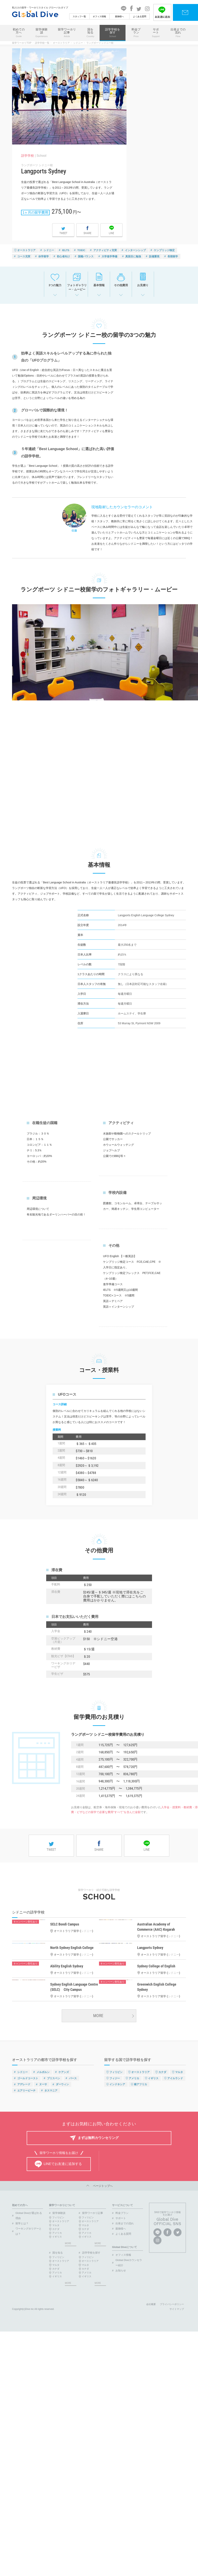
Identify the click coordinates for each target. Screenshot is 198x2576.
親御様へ (119, 16)
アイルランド (175, 2101)
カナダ (162, 2095)
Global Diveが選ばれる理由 (28, 2239)
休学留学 (43, 256)
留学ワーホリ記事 (67, 33)
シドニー (78, 42)
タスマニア (50, 2114)
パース (73, 2101)
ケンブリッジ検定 (164, 250)
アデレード (23, 2108)
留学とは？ (22, 2247)
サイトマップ (176, 2333)
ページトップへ (99, 2209)
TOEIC (81, 250)
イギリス (153, 2101)
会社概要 (151, 2328)
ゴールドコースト (27, 2101)
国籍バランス (86, 256)
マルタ (179, 2095)
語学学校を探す (112, 33)
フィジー (114, 2101)
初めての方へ (19, 33)
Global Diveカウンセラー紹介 (128, 2286)
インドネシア (117, 2108)
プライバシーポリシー (172, 2328)
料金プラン (136, 33)
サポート (156, 33)
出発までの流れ (178, 33)
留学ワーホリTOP (22, 42)
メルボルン (43, 2095)
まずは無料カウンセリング (98, 2162)
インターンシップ (135, 250)
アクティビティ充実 (105, 250)
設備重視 (154, 256)
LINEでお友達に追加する (58, 2187)
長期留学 (172, 256)
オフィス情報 (99, 16)
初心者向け (63, 256)
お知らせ (120, 2294)
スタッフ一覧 (79, 16)
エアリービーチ (26, 2114)
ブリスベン (53, 2101)
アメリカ (134, 2101)
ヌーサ (43, 2108)
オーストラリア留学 (66, 1933)
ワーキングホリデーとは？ (28, 2255)
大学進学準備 (109, 256)
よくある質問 (139, 16)
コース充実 (23, 256)
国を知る (90, 33)
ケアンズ (63, 2095)
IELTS (65, 250)
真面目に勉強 (133, 256)
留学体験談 (42, 33)
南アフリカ (140, 2108)
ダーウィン (62, 2108)
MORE (98, 2039)
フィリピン (115, 2095)
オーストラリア (61, 42)
